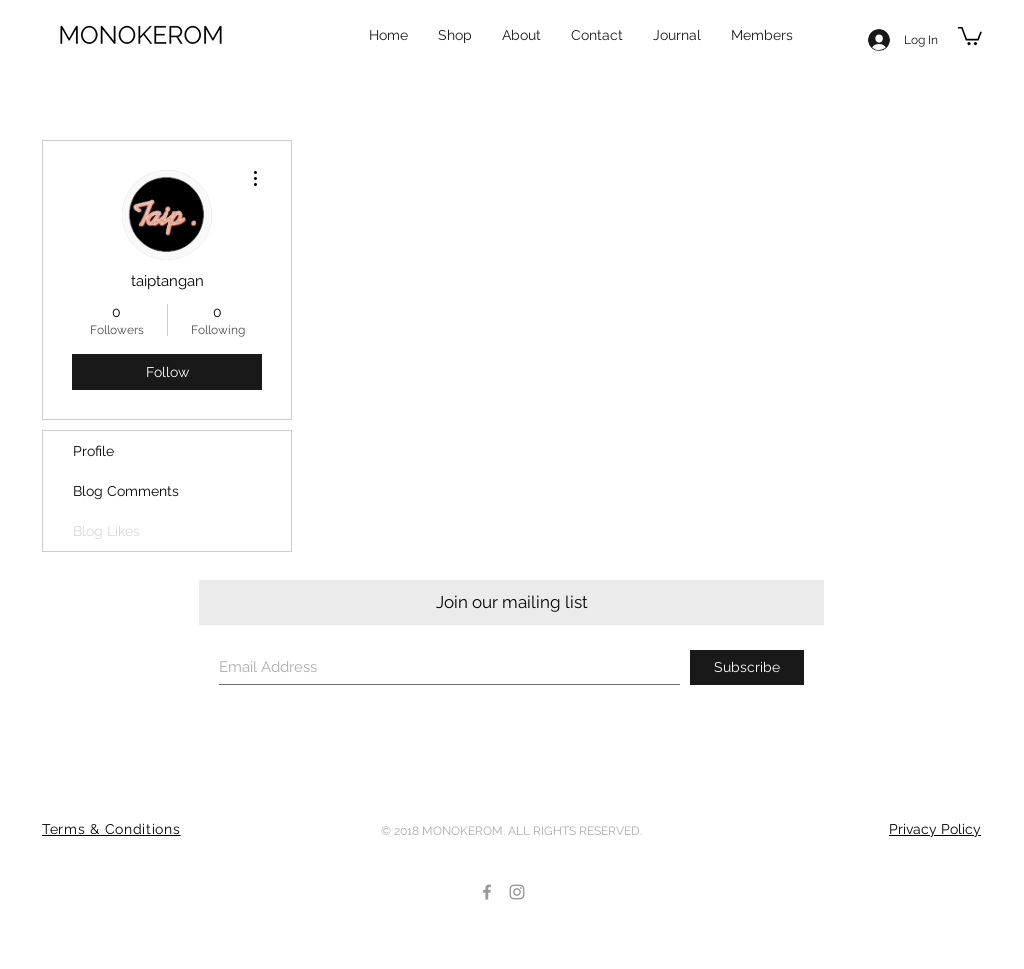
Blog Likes (106, 531)
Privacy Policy (935, 829)
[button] (970, 35)
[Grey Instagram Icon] (517, 892)
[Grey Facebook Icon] (487, 892)
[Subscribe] (747, 667)
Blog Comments (126, 491)
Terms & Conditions (111, 829)
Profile (93, 451)
